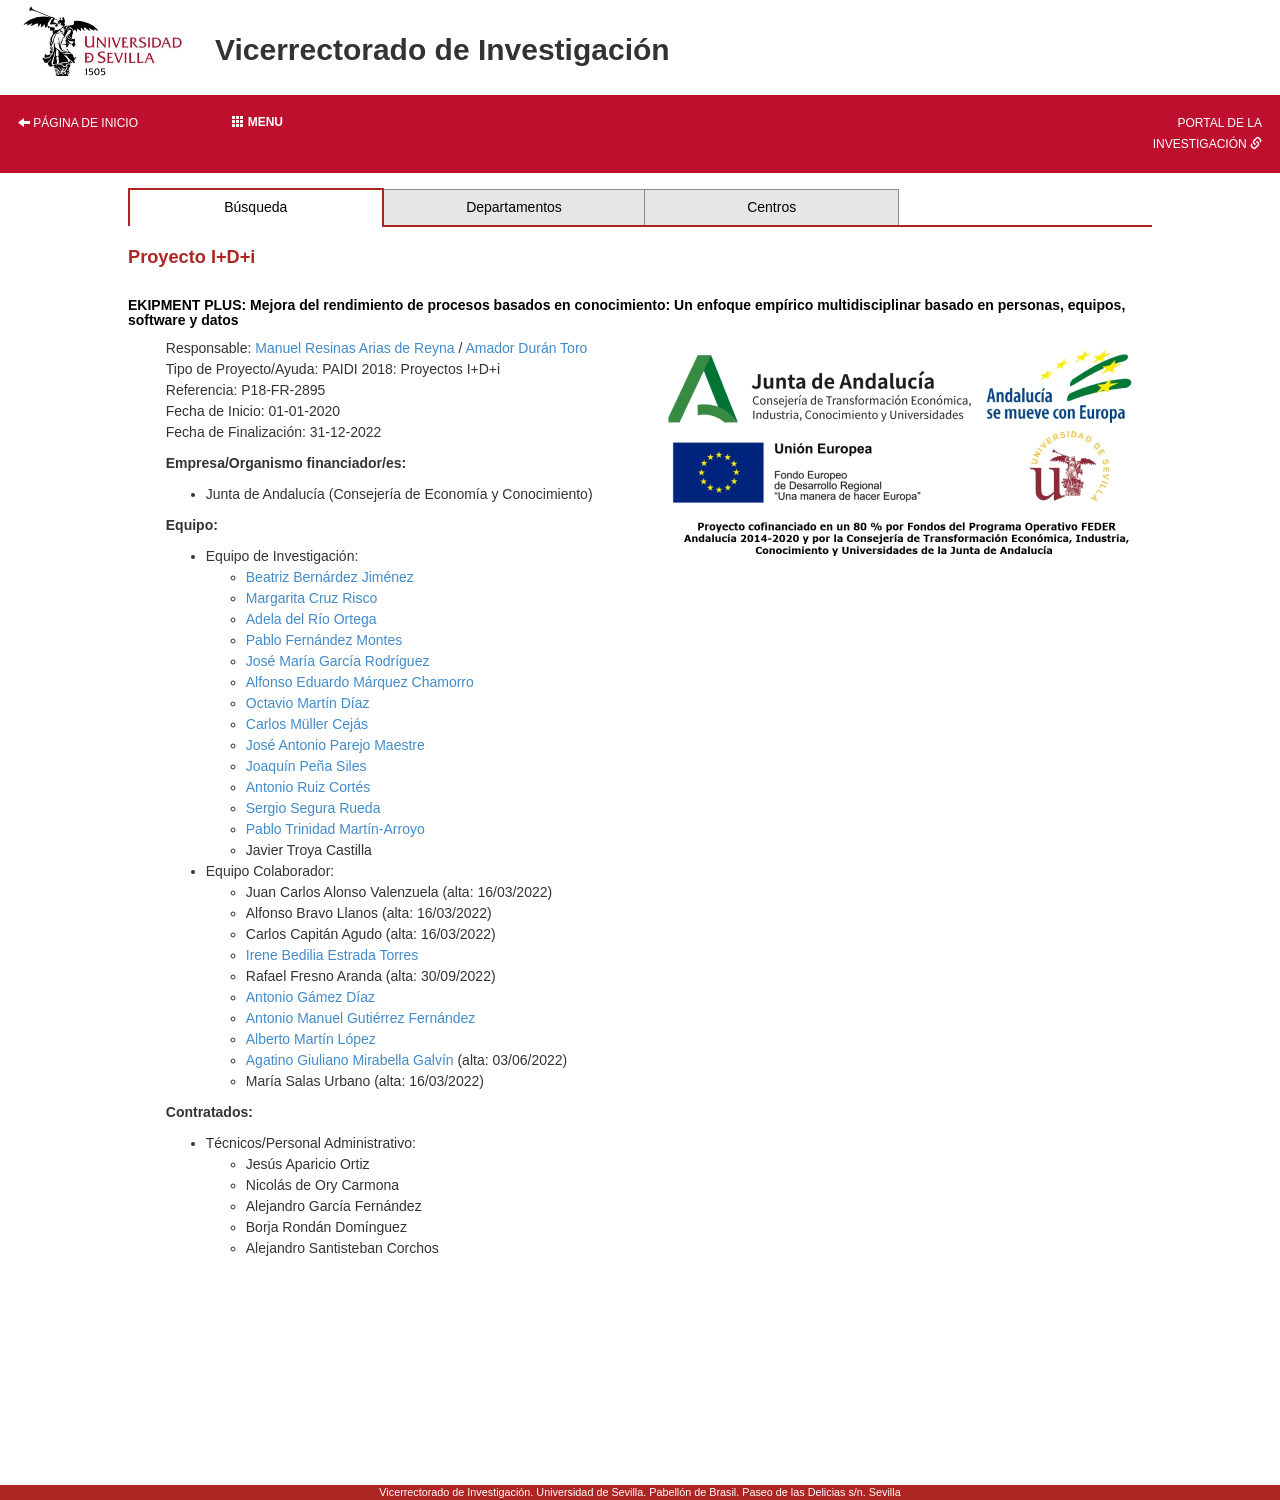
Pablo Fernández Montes (324, 640)
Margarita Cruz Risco (311, 598)
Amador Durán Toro (526, 348)
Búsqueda (255, 207)
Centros (771, 207)
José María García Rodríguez (338, 661)
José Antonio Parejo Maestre (335, 745)
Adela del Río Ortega (311, 619)
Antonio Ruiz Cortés (308, 787)
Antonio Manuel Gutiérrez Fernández (361, 1018)
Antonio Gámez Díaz (310, 997)
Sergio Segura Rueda (313, 808)
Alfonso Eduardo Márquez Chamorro (360, 682)
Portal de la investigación (1207, 133)
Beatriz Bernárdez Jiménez (330, 577)
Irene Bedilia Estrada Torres (332, 955)
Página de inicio (78, 123)
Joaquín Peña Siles (306, 766)
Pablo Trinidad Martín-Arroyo (335, 829)
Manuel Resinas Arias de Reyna (354, 348)
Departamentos (514, 207)
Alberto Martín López (311, 1039)
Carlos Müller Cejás (307, 724)
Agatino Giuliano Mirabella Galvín (350, 1060)
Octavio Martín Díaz (308, 703)
